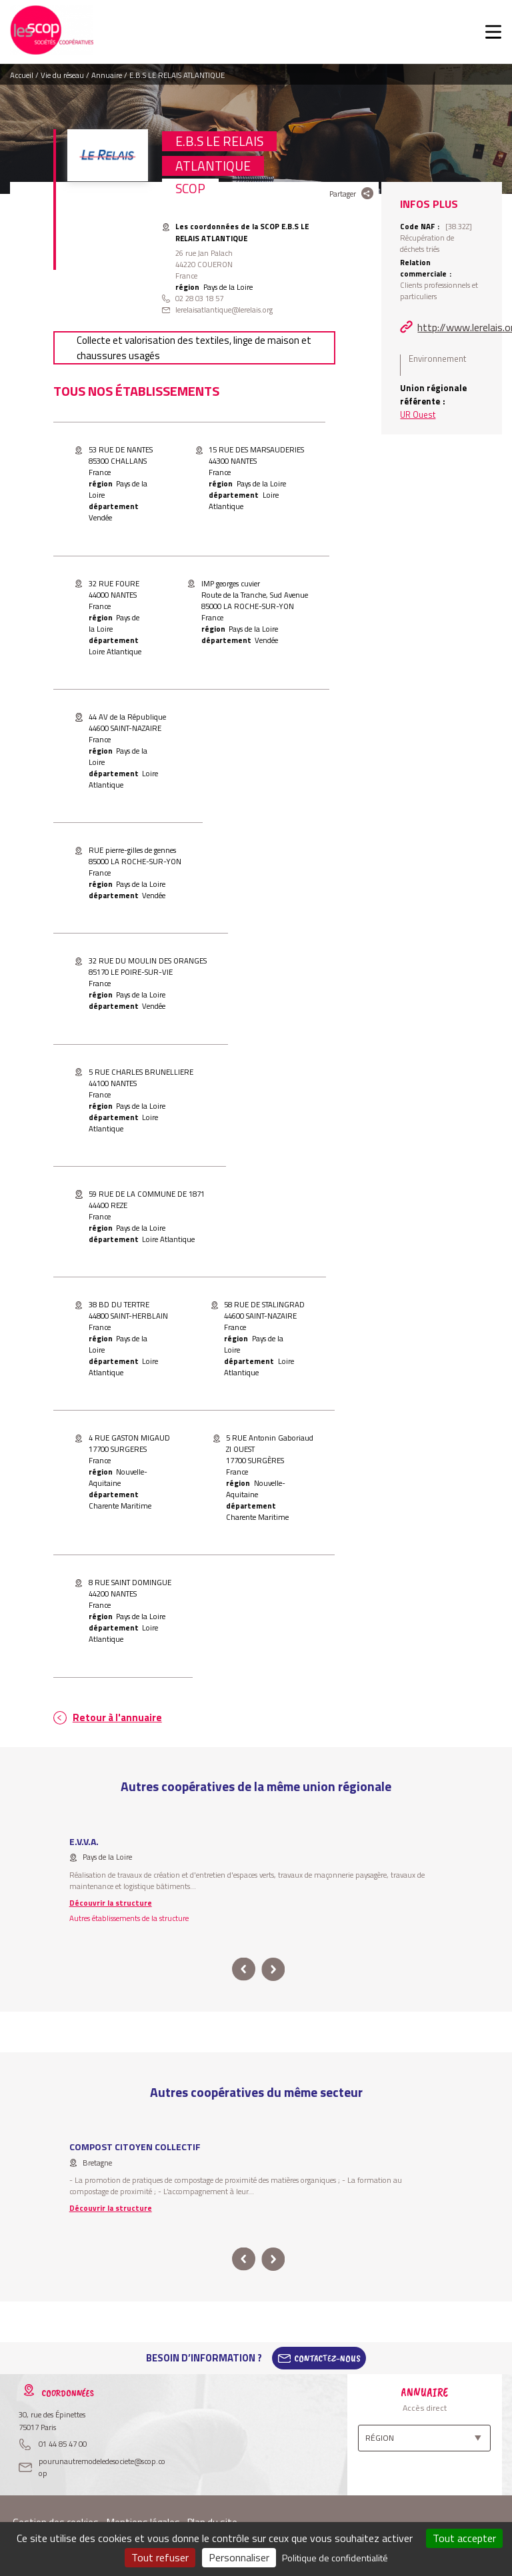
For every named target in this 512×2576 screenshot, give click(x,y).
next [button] (273, 1969)
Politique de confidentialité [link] (335, 2558)
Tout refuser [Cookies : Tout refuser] (160, 2557)
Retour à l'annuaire (117, 1717)
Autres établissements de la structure (129, 1918)
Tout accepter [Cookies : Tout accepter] (464, 2538)
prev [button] (243, 1969)
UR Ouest (417, 414)
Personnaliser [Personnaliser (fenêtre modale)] (239, 2557)
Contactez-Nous (327, 2358)
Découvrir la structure (110, 1902)
